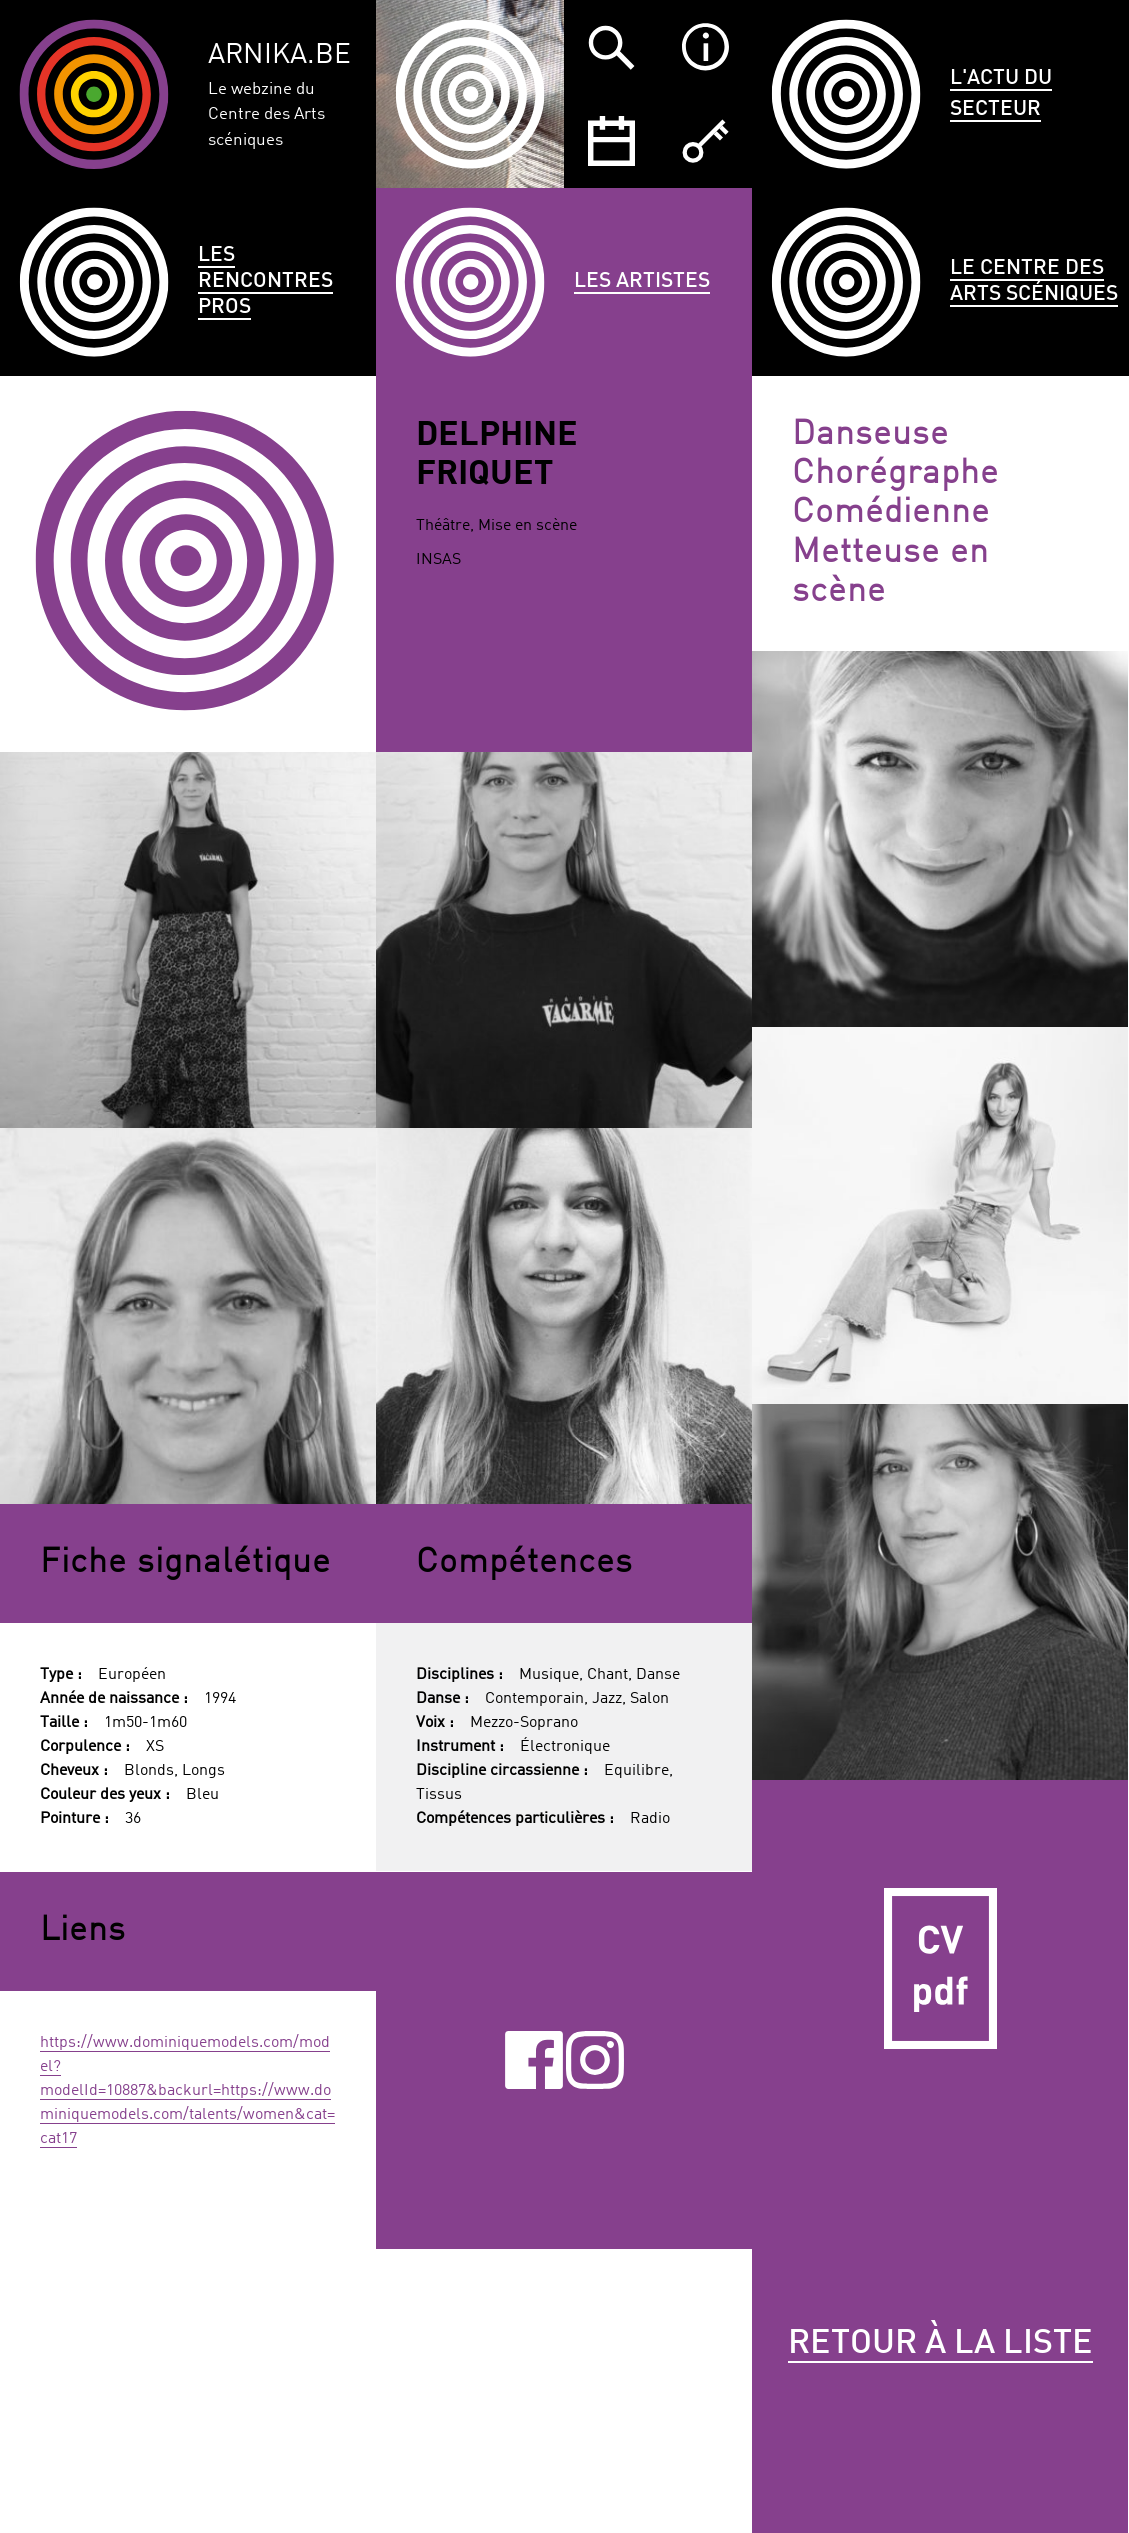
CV (940, 1968)
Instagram (595, 2060)
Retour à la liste (940, 2344)
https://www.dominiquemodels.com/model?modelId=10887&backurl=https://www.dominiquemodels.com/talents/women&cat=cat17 (187, 2091)
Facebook (534, 2060)
